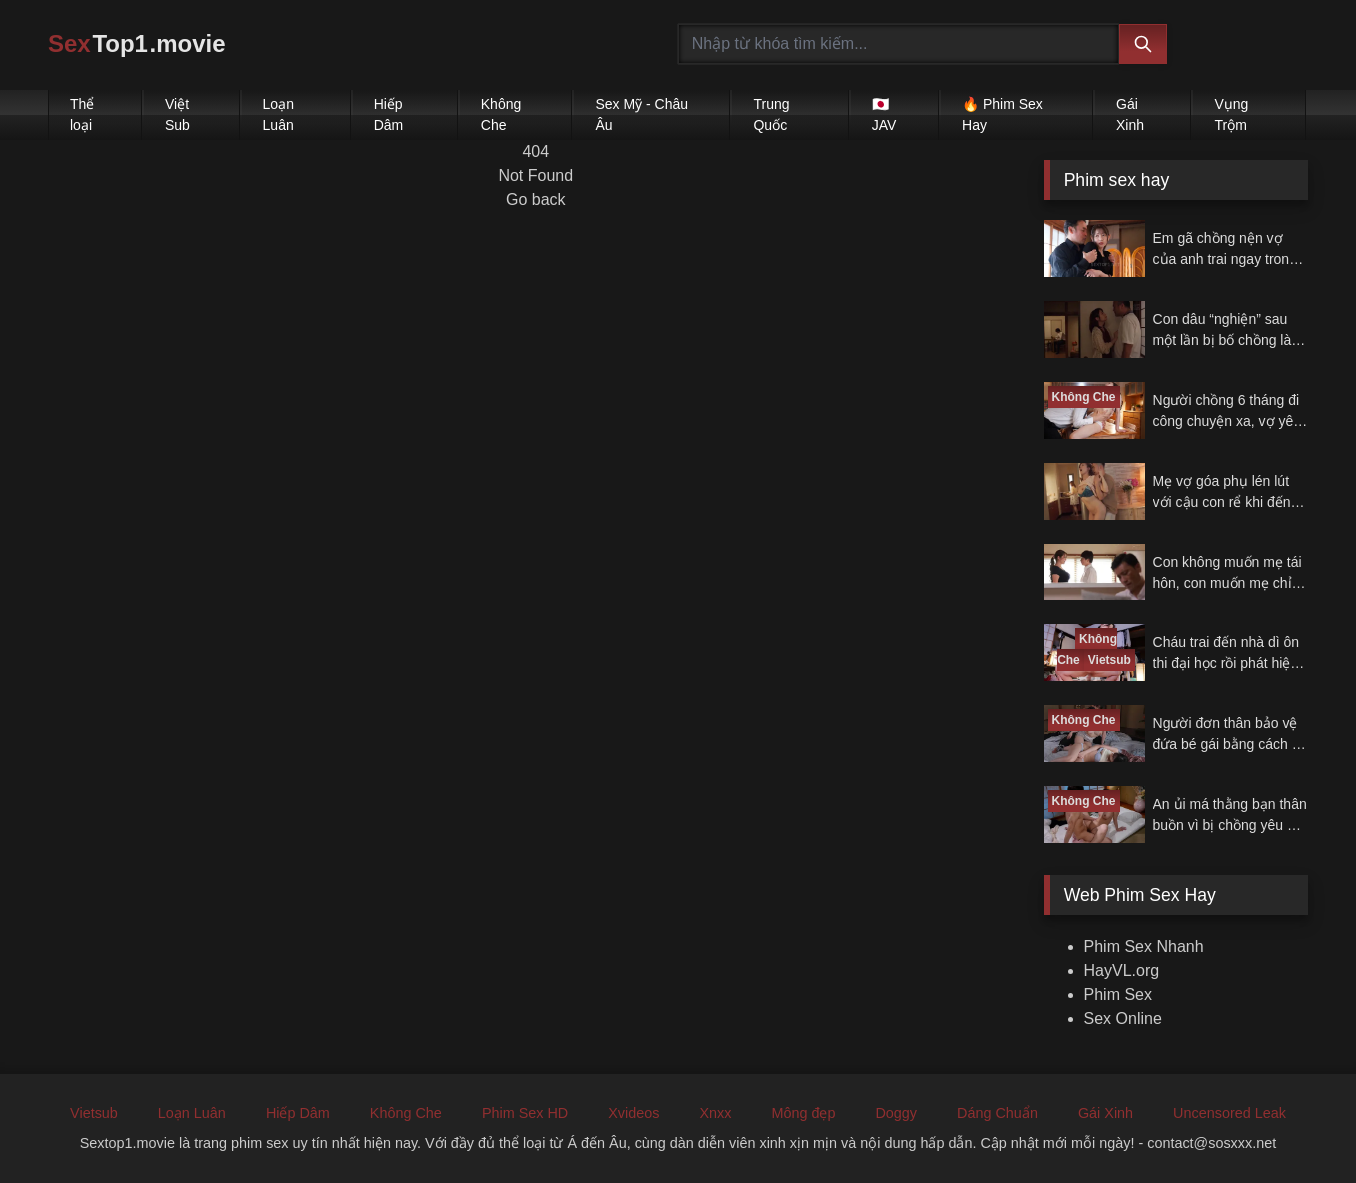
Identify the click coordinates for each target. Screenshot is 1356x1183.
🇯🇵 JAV (884, 114)
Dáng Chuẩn (997, 1113)
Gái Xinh (1130, 114)
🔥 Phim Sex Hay (1002, 114)
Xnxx (715, 1113)
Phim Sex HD (525, 1113)
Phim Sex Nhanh (1144, 946)
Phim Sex (1118, 994)
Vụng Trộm (1231, 114)
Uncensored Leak (1229, 1113)
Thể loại (82, 114)
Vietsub (94, 1113)
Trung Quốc (771, 114)
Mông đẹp (803, 1113)
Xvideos (633, 1113)
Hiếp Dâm (389, 114)
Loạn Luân (278, 114)
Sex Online (1123, 1018)
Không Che (501, 114)
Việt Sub (177, 114)
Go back (536, 199)
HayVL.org (1122, 970)
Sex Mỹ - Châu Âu (641, 114)
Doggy (896, 1113)
